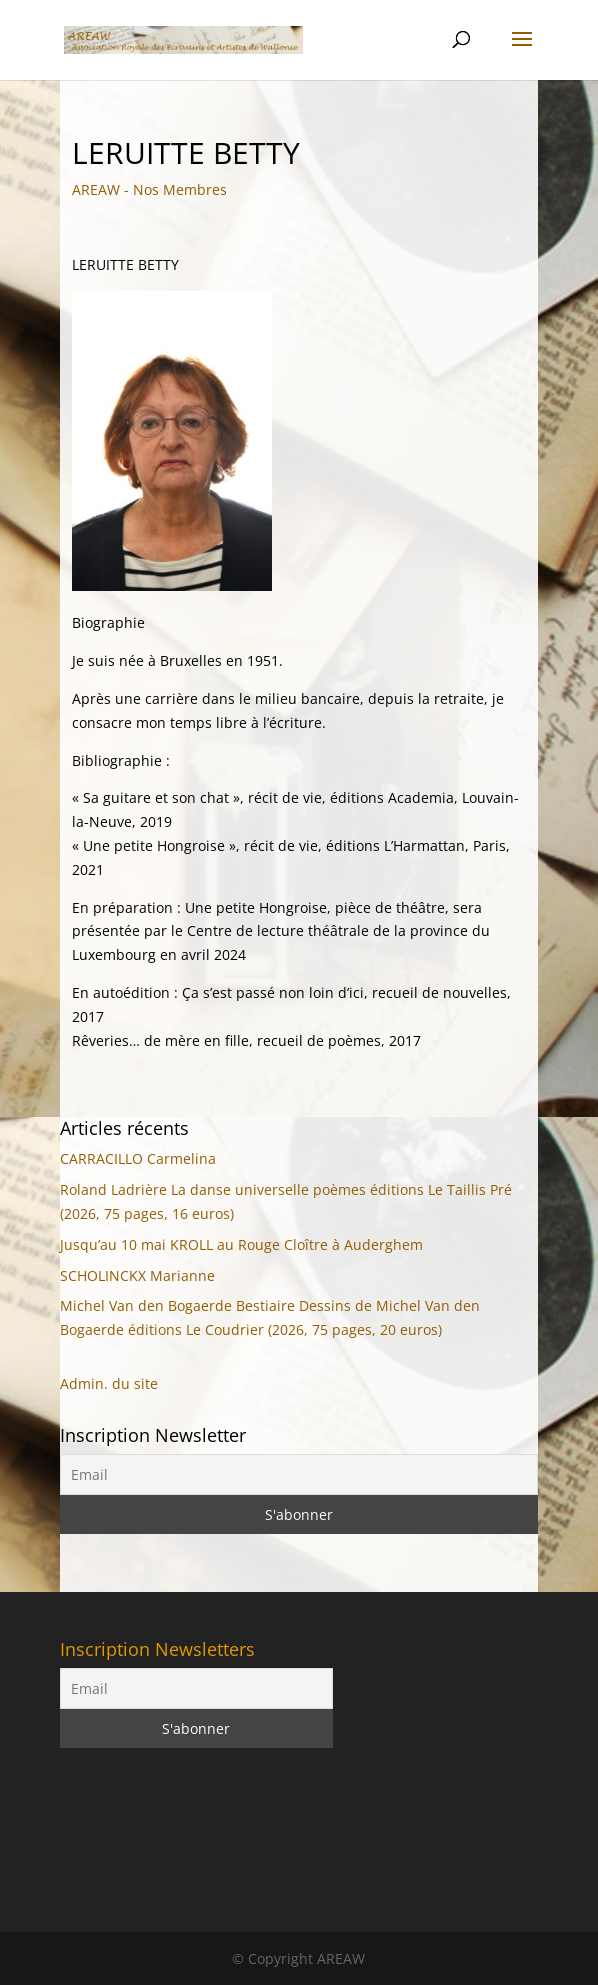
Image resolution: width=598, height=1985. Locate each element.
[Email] (299, 1474)
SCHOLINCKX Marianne (137, 1275)
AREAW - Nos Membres (149, 189)
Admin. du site (109, 1383)
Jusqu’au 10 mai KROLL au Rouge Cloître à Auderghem (241, 1244)
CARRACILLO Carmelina (138, 1158)
